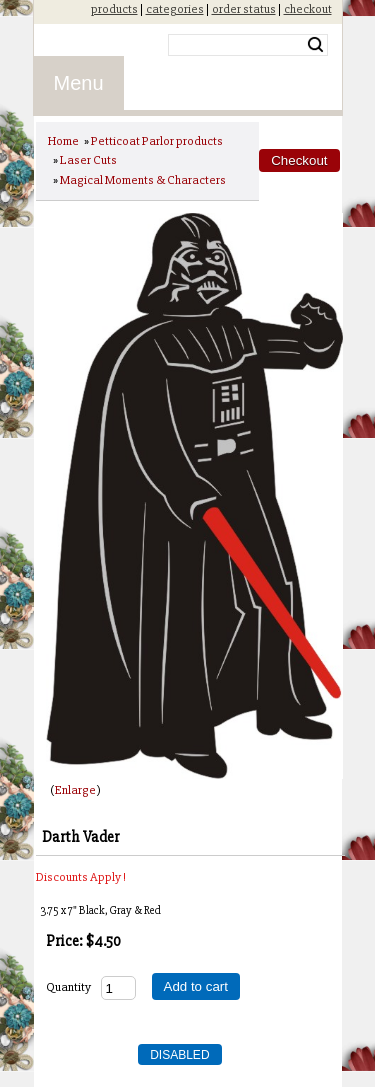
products (114, 9)
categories (175, 9)
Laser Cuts (88, 160)
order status (244, 9)
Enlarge (75, 790)
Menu (79, 83)
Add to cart (196, 986)
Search (315, 45)
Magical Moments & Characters (143, 180)
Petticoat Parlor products (157, 141)
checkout (308, 9)
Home (63, 141)
